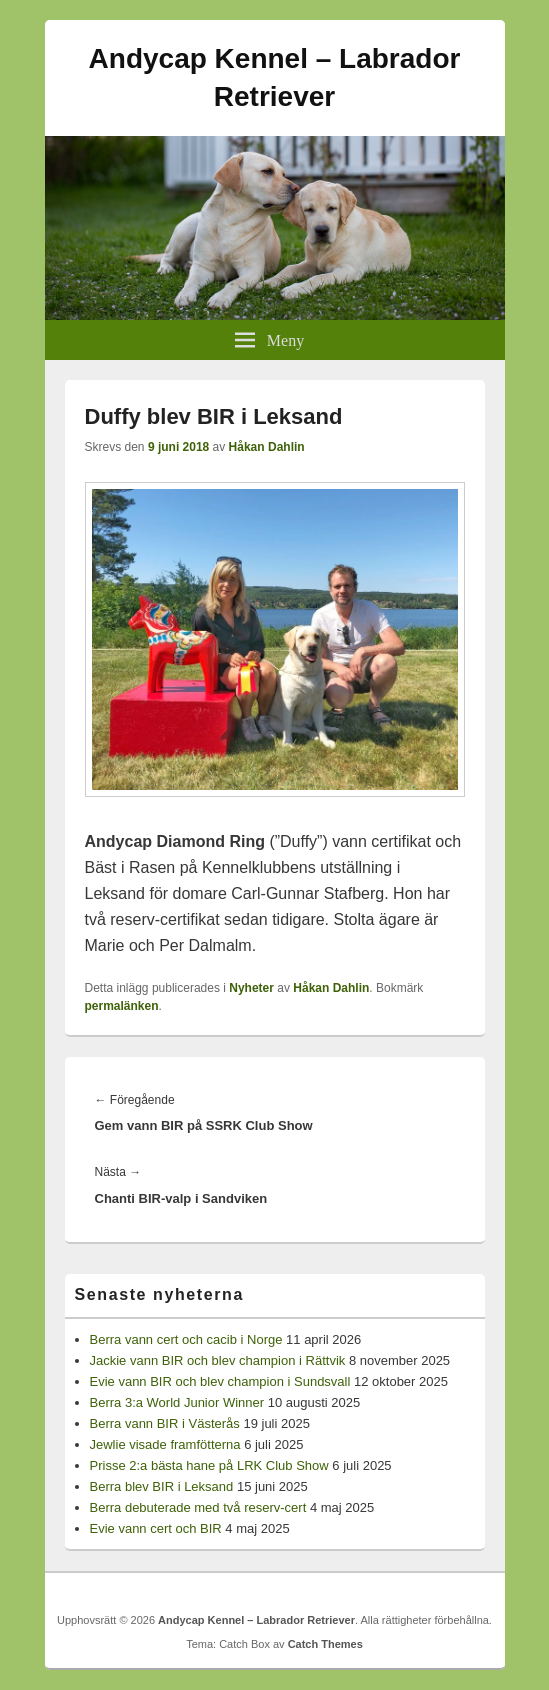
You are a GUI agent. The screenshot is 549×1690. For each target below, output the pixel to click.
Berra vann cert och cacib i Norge (186, 1339)
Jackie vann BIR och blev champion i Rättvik (218, 1360)
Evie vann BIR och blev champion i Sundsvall (220, 1381)
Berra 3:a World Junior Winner (177, 1402)
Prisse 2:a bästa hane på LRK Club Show (209, 1465)
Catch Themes (325, 1644)
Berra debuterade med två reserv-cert (198, 1507)
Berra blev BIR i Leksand (162, 1486)
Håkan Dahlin (267, 447)
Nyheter (251, 988)
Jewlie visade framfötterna (165, 1444)
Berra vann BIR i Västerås (165, 1423)
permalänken (122, 1006)
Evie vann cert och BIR (156, 1528)
